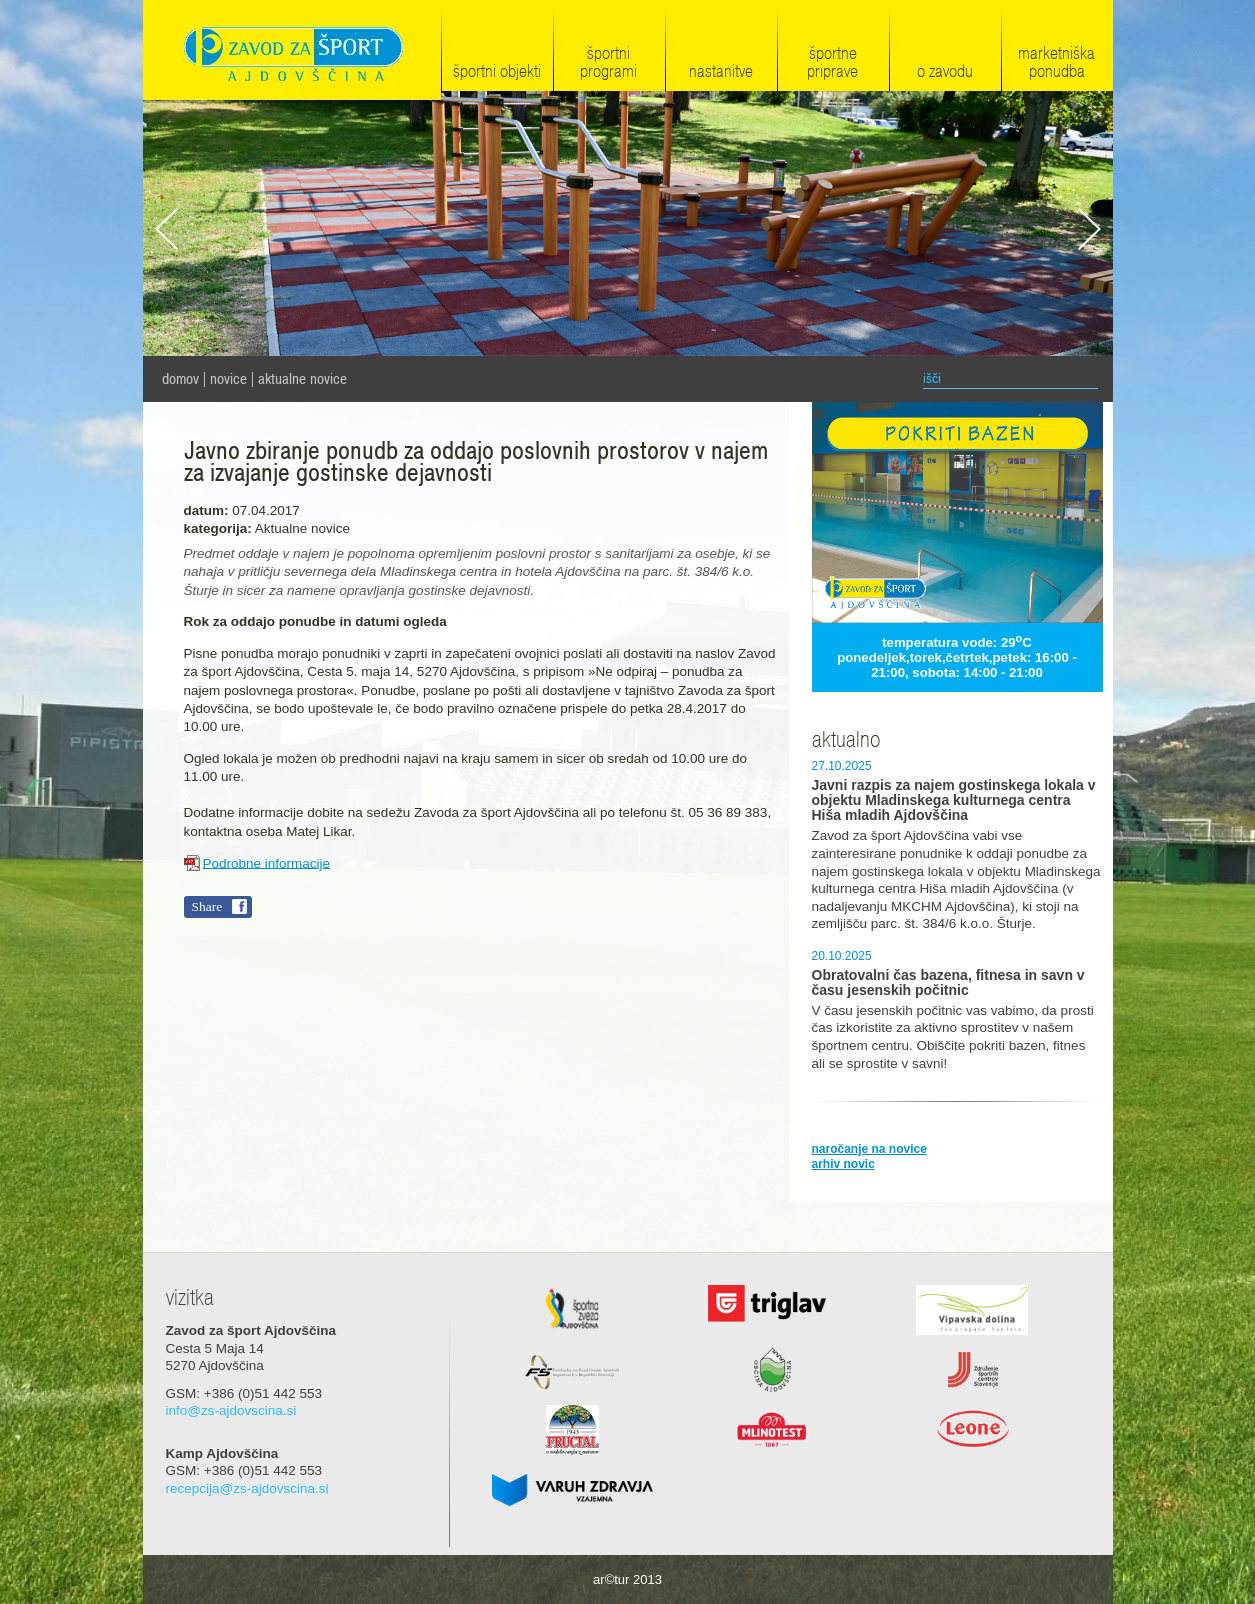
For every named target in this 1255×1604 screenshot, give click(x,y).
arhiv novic (843, 1164)
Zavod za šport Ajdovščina (292, 51)
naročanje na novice (869, 1149)
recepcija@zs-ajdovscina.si (247, 1488)
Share (207, 906)
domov (180, 379)
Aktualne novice (302, 379)
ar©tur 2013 (627, 1579)
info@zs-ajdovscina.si (231, 1410)
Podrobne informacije (267, 862)
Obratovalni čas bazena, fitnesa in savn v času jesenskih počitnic (948, 983)
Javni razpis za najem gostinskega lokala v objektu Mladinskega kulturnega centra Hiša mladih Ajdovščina (954, 800)
